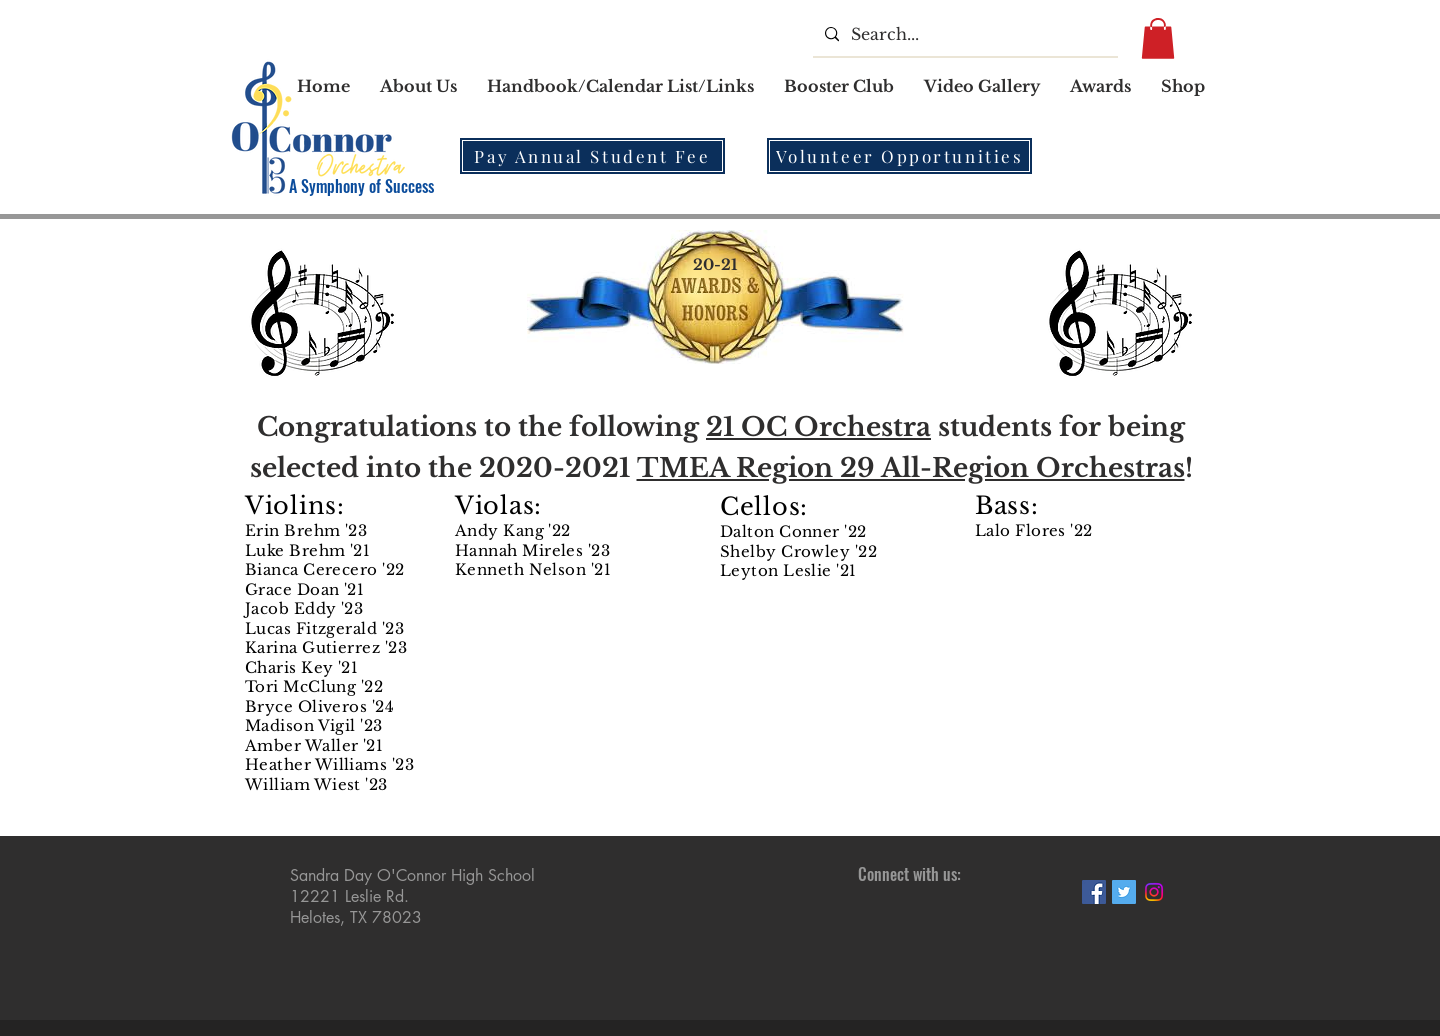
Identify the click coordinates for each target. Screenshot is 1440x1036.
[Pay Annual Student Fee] (592, 156)
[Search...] (963, 34)
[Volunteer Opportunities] (899, 156)
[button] (620, 86)
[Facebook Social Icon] (1094, 892)
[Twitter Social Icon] (1124, 892)
